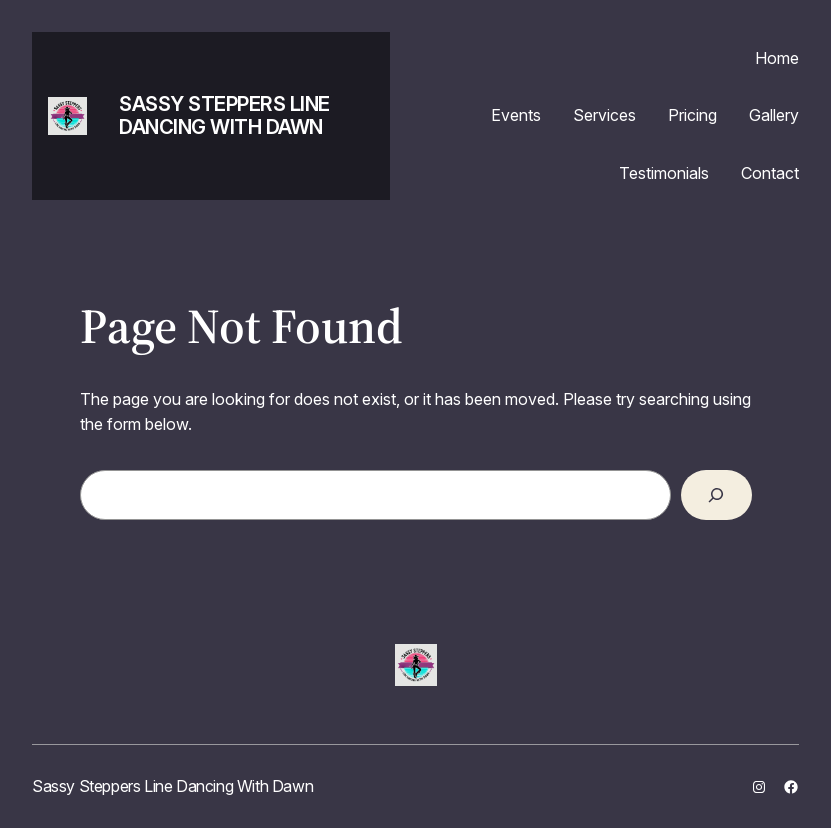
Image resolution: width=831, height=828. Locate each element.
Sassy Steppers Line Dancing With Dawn (224, 115)
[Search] (716, 495)
